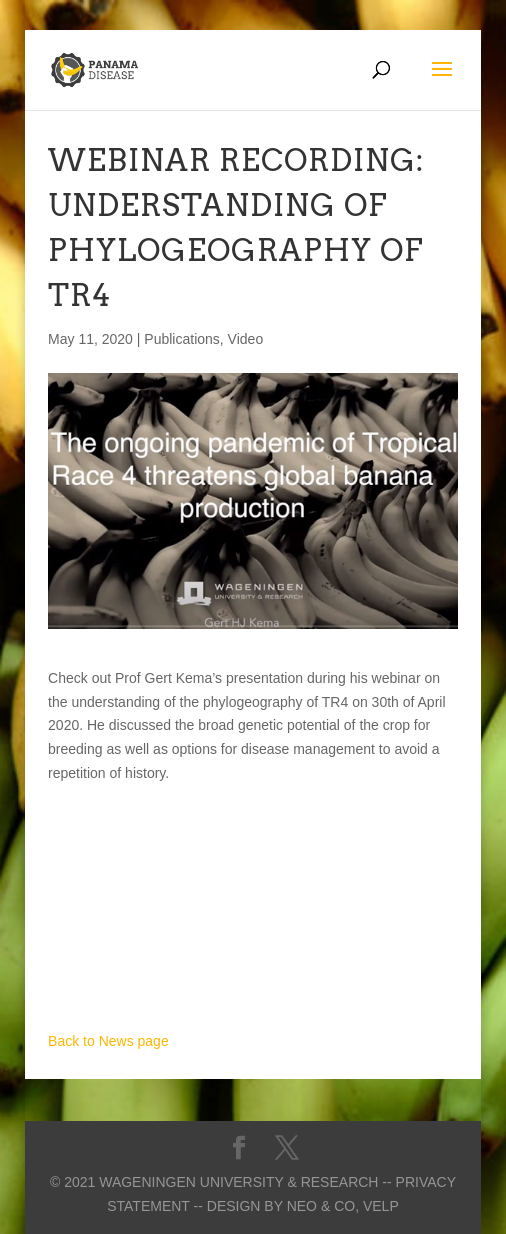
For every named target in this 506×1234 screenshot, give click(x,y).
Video (246, 339)
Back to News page (108, 1041)
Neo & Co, (323, 1206)
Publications (182, 339)
